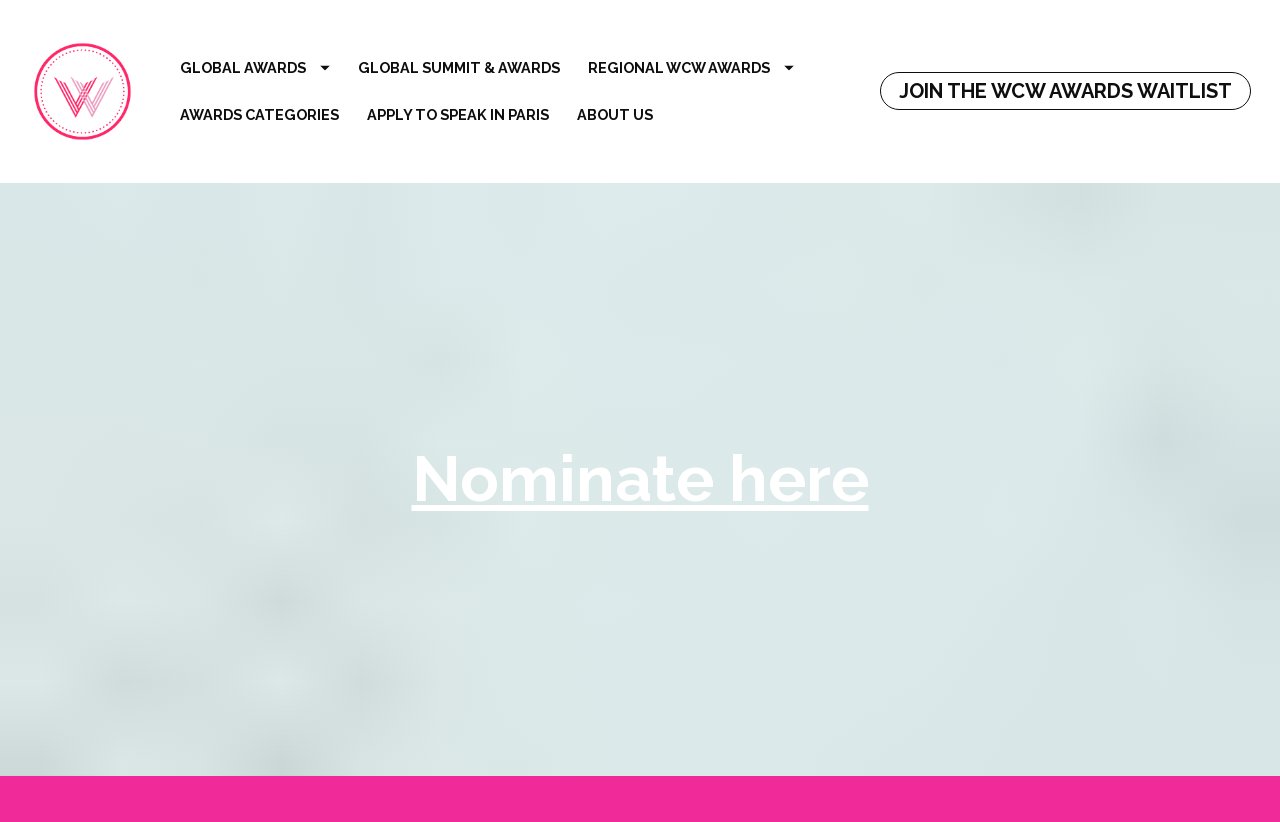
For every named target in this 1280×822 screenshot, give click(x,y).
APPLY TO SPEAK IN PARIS (458, 114)
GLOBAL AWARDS (255, 67)
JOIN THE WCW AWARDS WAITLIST (1065, 91)
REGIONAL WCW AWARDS (691, 67)
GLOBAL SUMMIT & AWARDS (459, 67)
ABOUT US (615, 114)
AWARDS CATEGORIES (259, 114)
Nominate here (640, 471)
